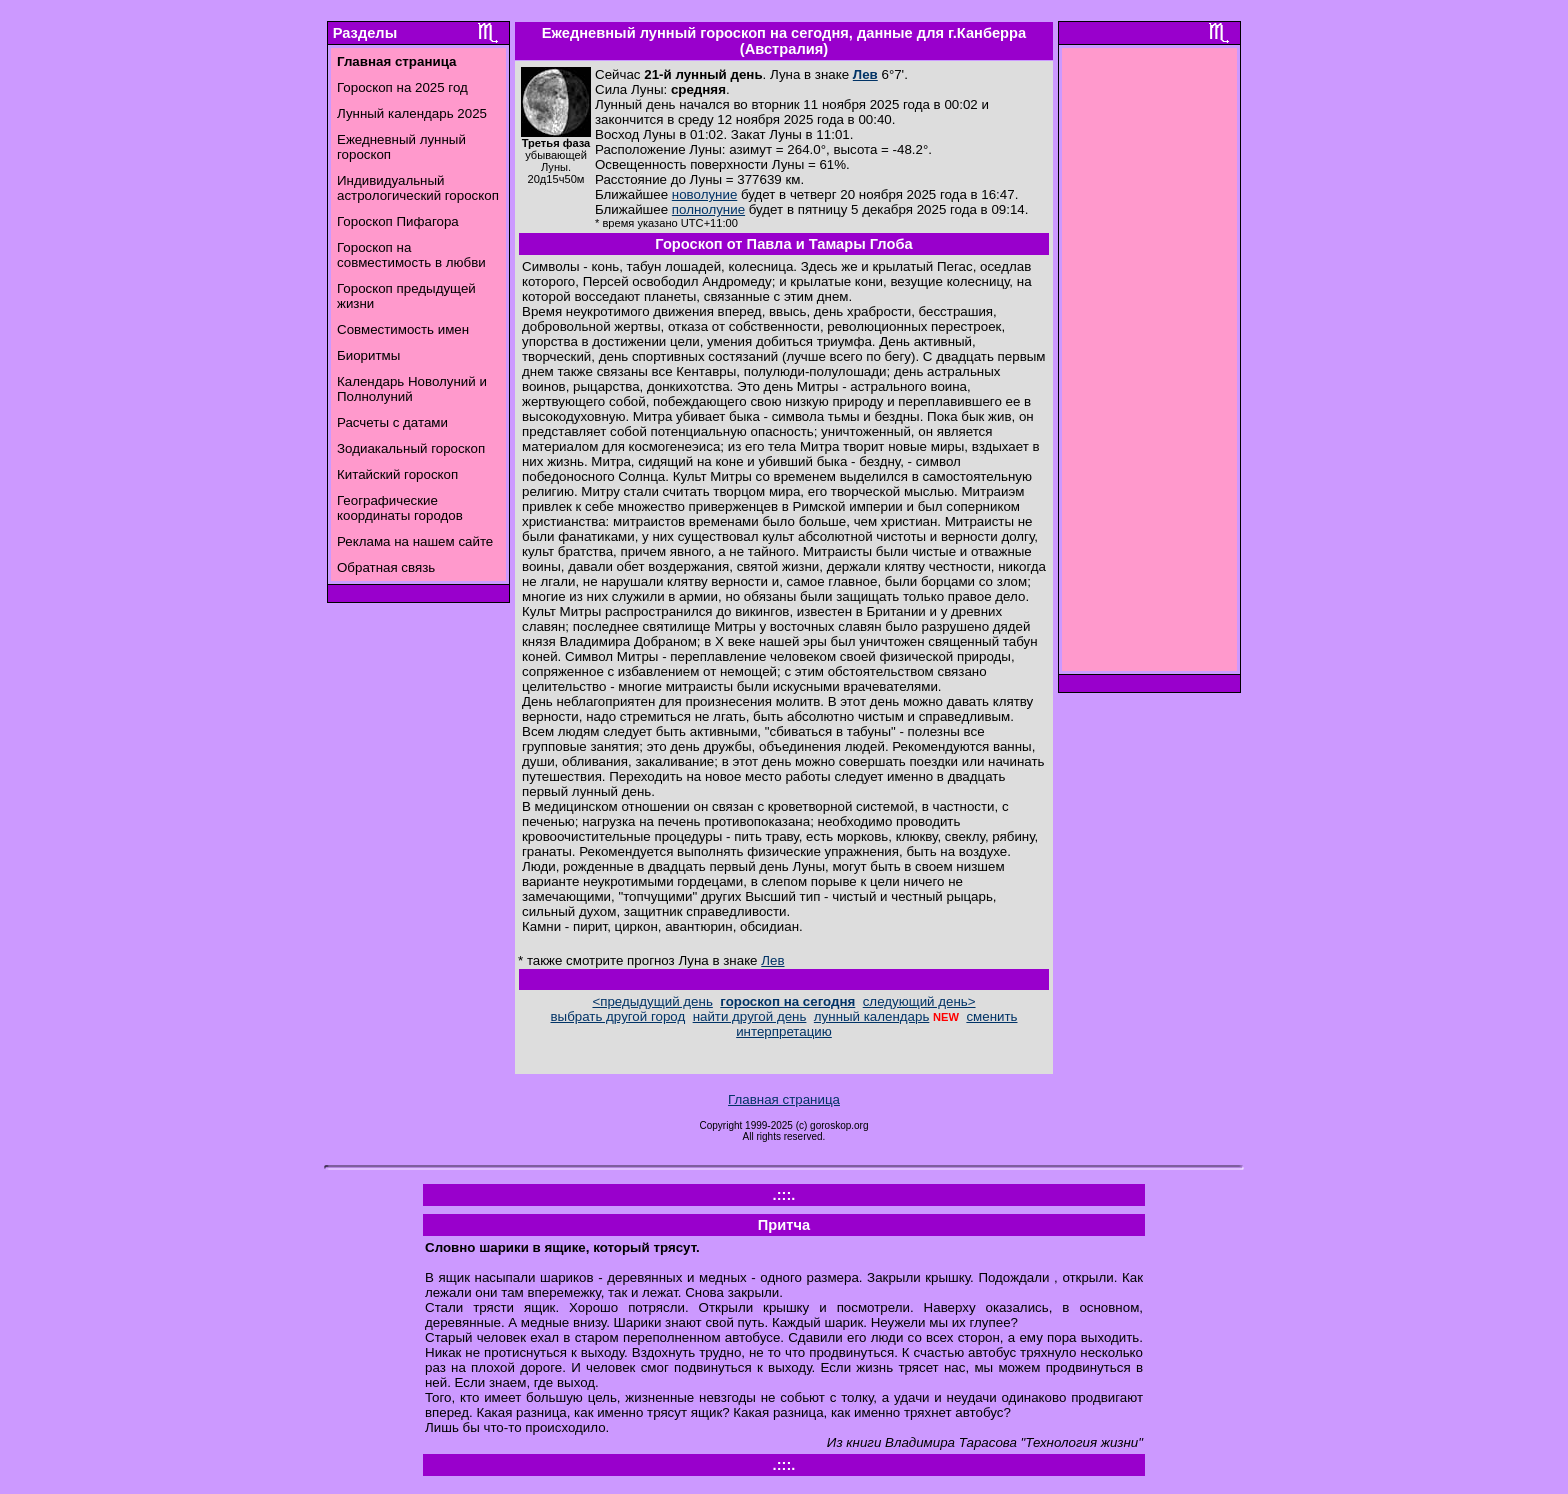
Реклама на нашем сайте (415, 541)
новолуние (704, 194)
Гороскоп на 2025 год (402, 87)
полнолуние (708, 209)
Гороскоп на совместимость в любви (411, 255)
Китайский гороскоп (397, 474)
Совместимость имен (403, 329)
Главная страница (784, 1099)
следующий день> (919, 1001)
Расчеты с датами (392, 422)
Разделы (365, 33)
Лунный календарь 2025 (412, 113)
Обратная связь (386, 567)
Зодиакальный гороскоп (411, 448)
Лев (865, 74)
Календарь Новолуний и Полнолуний (412, 389)
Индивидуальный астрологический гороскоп (418, 188)
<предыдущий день (652, 1001)
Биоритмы (368, 355)
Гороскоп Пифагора (398, 221)
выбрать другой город (618, 1016)
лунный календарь (872, 1016)
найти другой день (750, 1016)
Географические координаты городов (400, 508)
